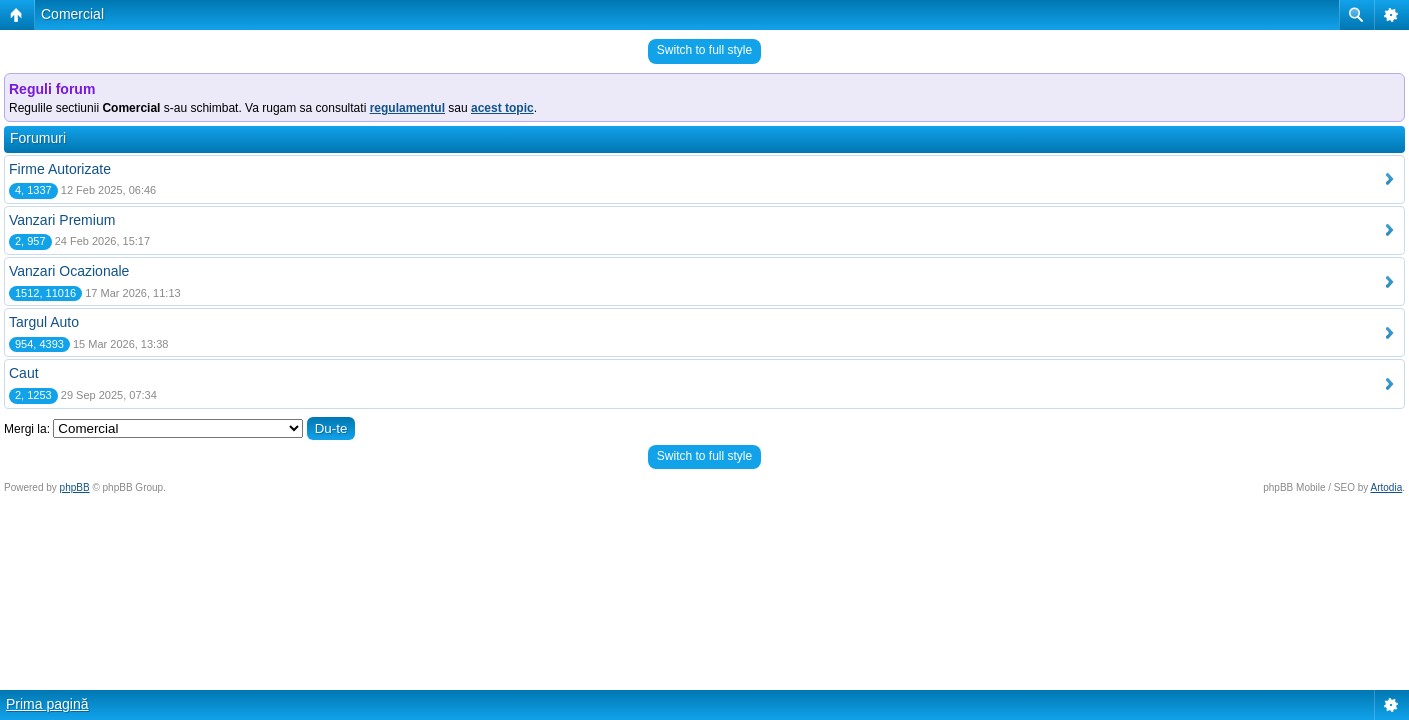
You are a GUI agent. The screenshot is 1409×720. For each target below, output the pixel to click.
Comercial (72, 14)
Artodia (1387, 487)
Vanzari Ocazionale (69, 271)
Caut (24, 373)
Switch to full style (704, 50)
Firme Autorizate (60, 169)
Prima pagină (47, 704)
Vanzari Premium (62, 220)
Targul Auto (44, 322)
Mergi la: (27, 429)
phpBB (75, 487)
